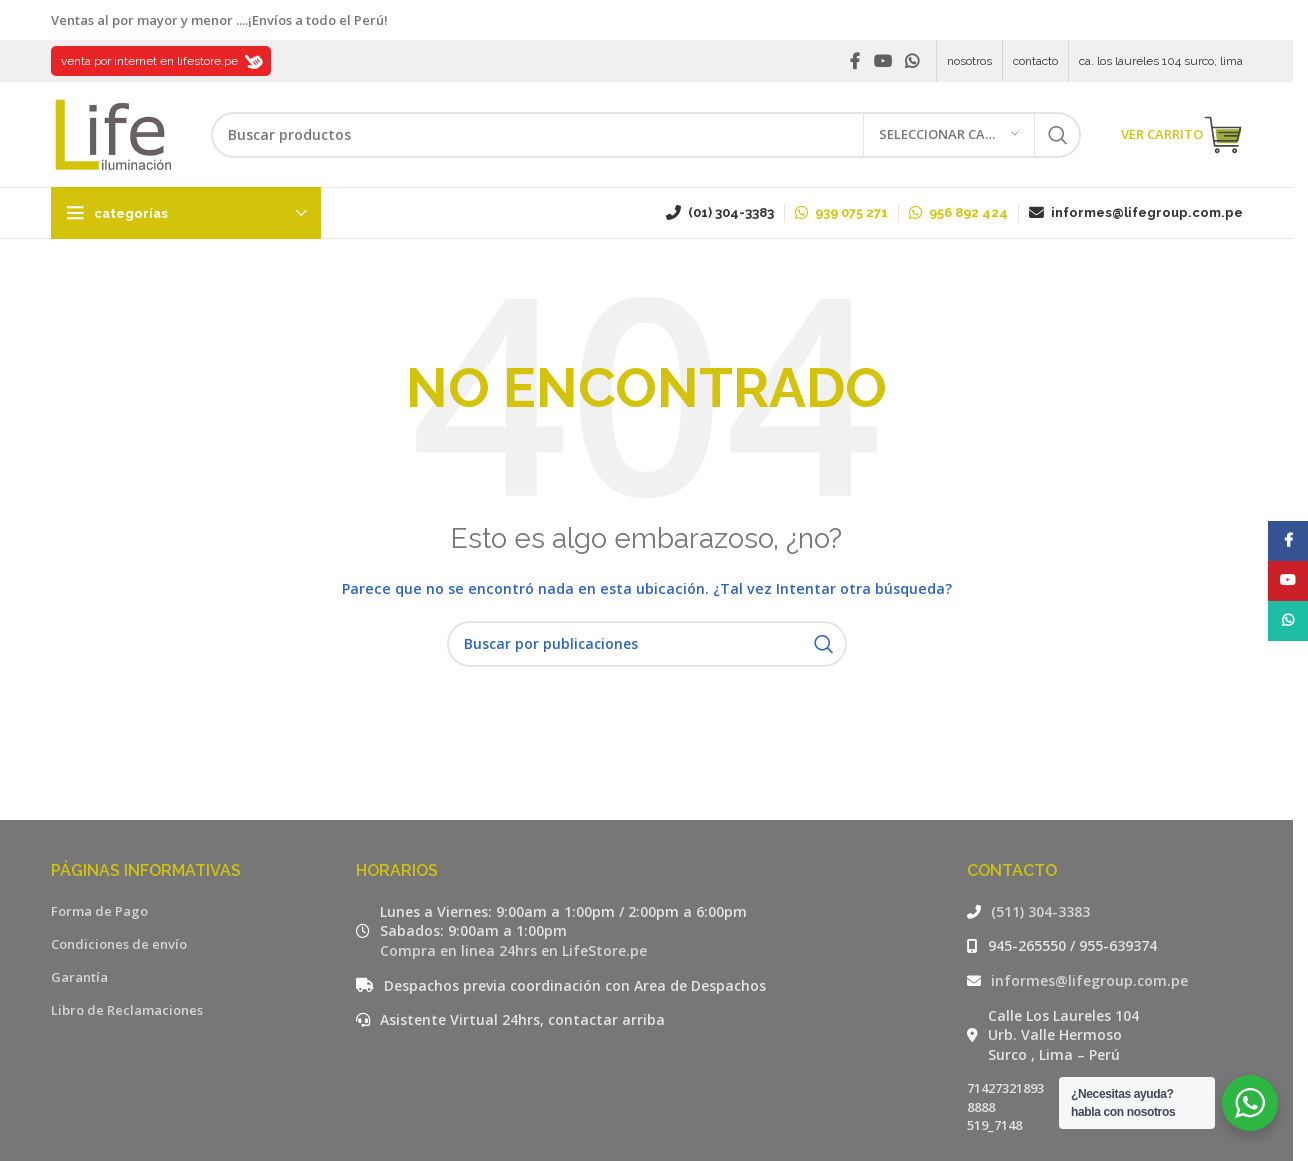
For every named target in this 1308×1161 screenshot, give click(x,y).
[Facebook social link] (855, 61)
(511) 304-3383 (1040, 911)
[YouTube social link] (882, 61)
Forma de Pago (99, 911)
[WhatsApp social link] (911, 61)
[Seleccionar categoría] (949, 135)
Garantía (79, 977)
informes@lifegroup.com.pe (1089, 980)
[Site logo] (111, 133)
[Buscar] (646, 135)
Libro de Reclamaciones (127, 1010)
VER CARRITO (1182, 135)
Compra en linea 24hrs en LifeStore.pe (513, 950)
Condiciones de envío (119, 944)
